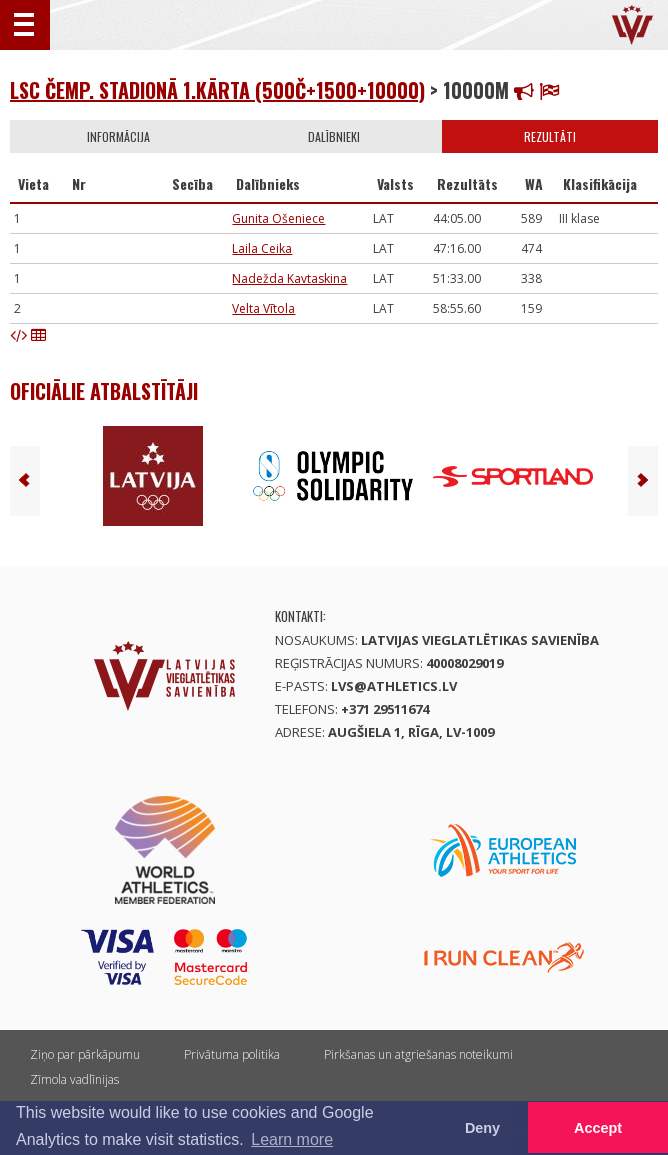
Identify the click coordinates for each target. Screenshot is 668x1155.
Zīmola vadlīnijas (74, 1079)
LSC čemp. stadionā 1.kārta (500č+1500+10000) (217, 90)
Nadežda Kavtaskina (289, 278)
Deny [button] (482, 1128)
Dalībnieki (334, 136)
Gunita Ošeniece (278, 218)
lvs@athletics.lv (394, 686)
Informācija (118, 136)
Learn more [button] (292, 1139)
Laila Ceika (262, 248)
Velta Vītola (263, 308)
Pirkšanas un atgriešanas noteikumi (418, 1054)
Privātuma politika (232, 1054)
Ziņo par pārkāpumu (85, 1054)
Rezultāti (550, 136)
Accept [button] (598, 1128)
